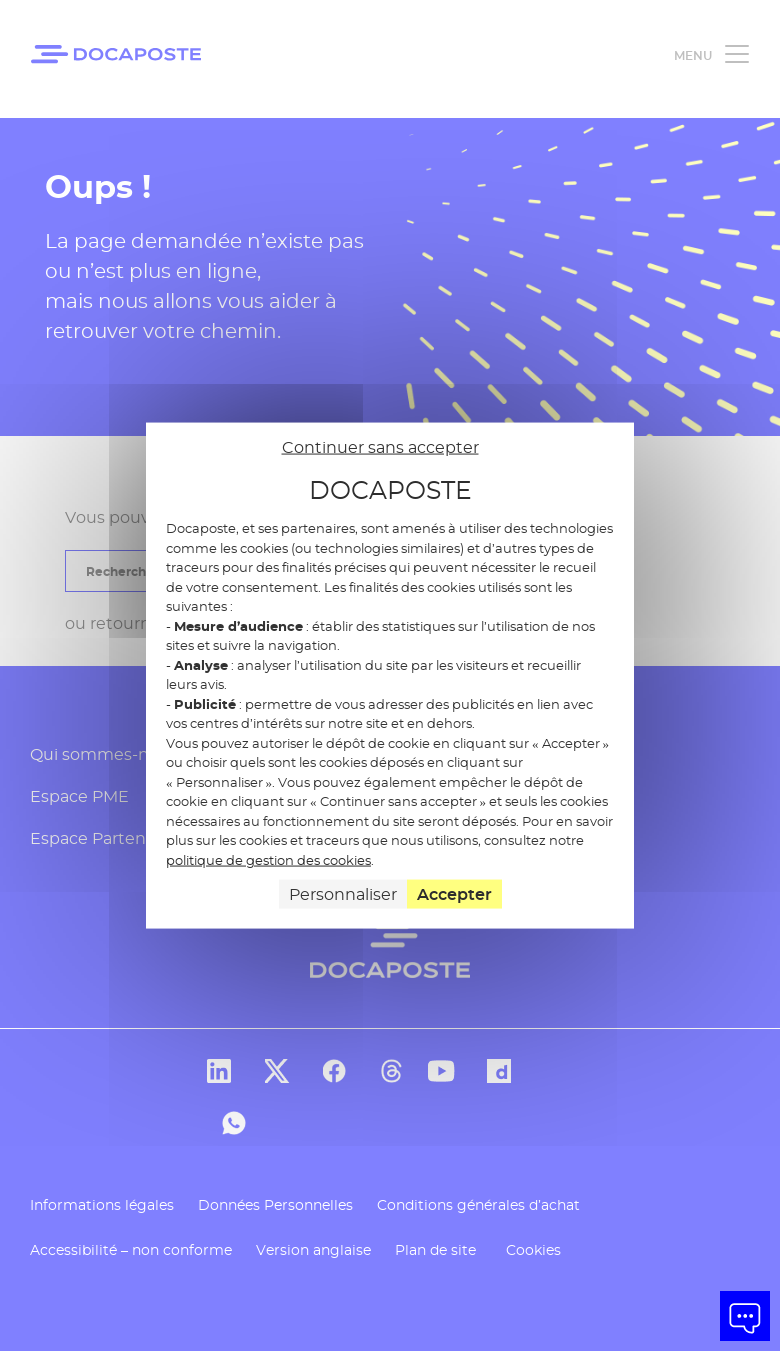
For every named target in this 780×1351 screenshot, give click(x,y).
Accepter (454, 894)
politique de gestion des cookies (268, 859)
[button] (745, 1316)
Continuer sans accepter (380, 446)
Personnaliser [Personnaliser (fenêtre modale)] (343, 894)
